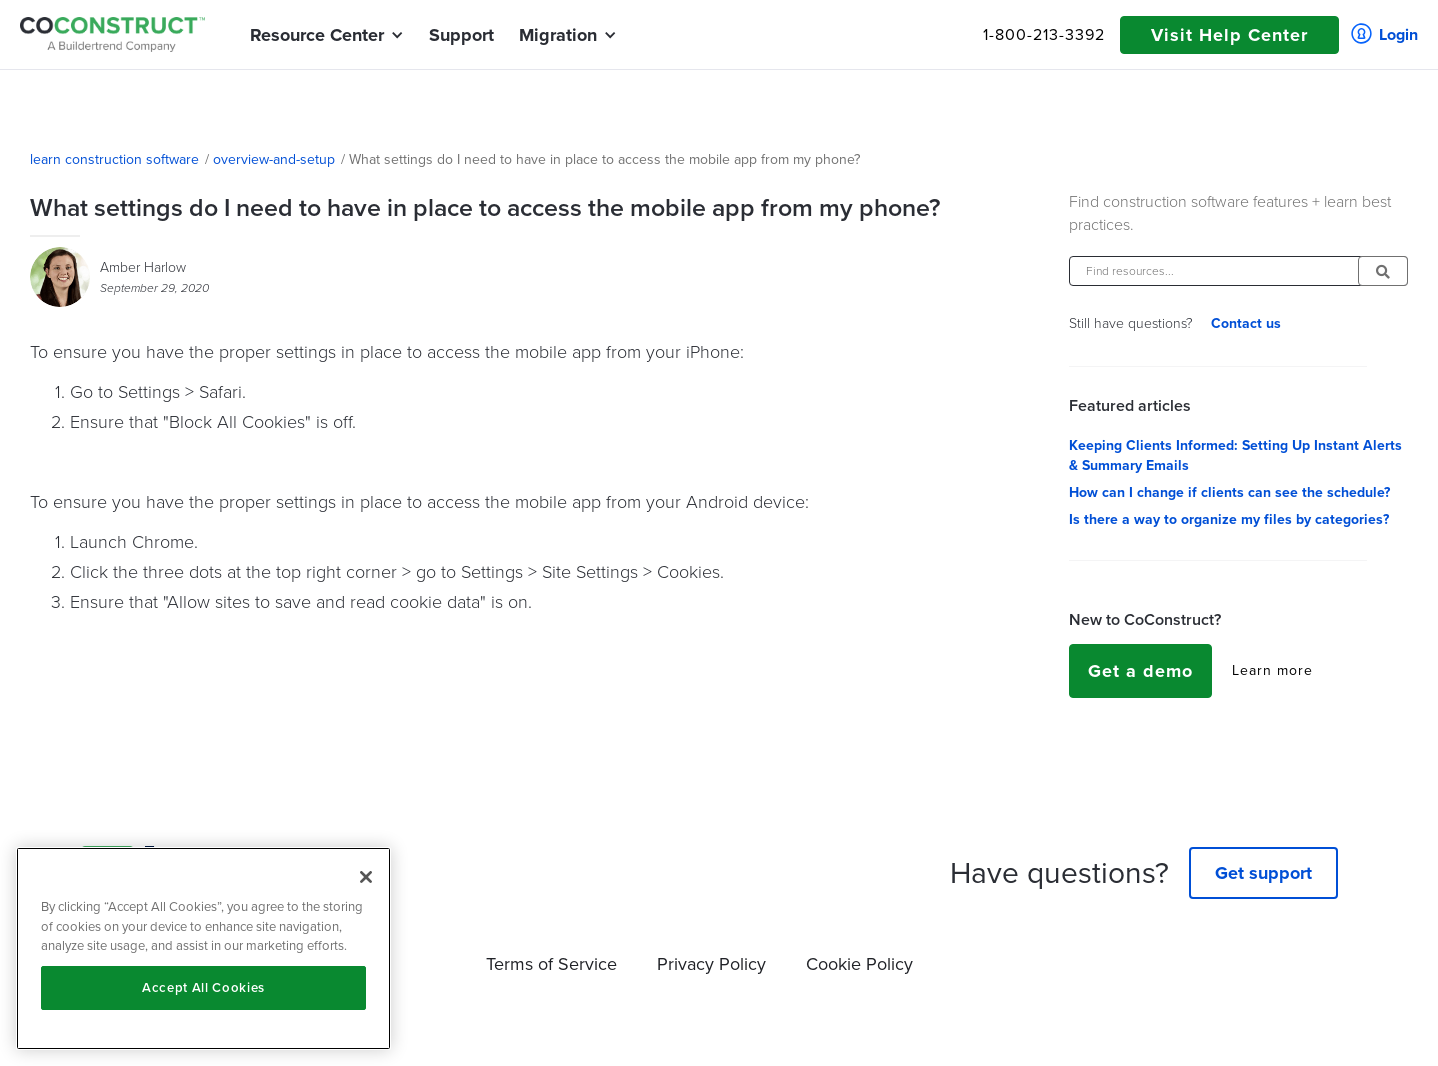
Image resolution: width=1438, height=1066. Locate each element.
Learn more (1272, 671)
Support (461, 35)
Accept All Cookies (203, 987)
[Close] (366, 877)
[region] (203, 948)
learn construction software (114, 160)
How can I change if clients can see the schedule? (1229, 493)
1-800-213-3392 (1044, 35)
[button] (317, 35)
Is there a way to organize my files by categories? (1229, 520)
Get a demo (1140, 671)
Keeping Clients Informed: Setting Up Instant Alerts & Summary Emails (1235, 456)
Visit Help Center (1229, 35)
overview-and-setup (274, 160)
